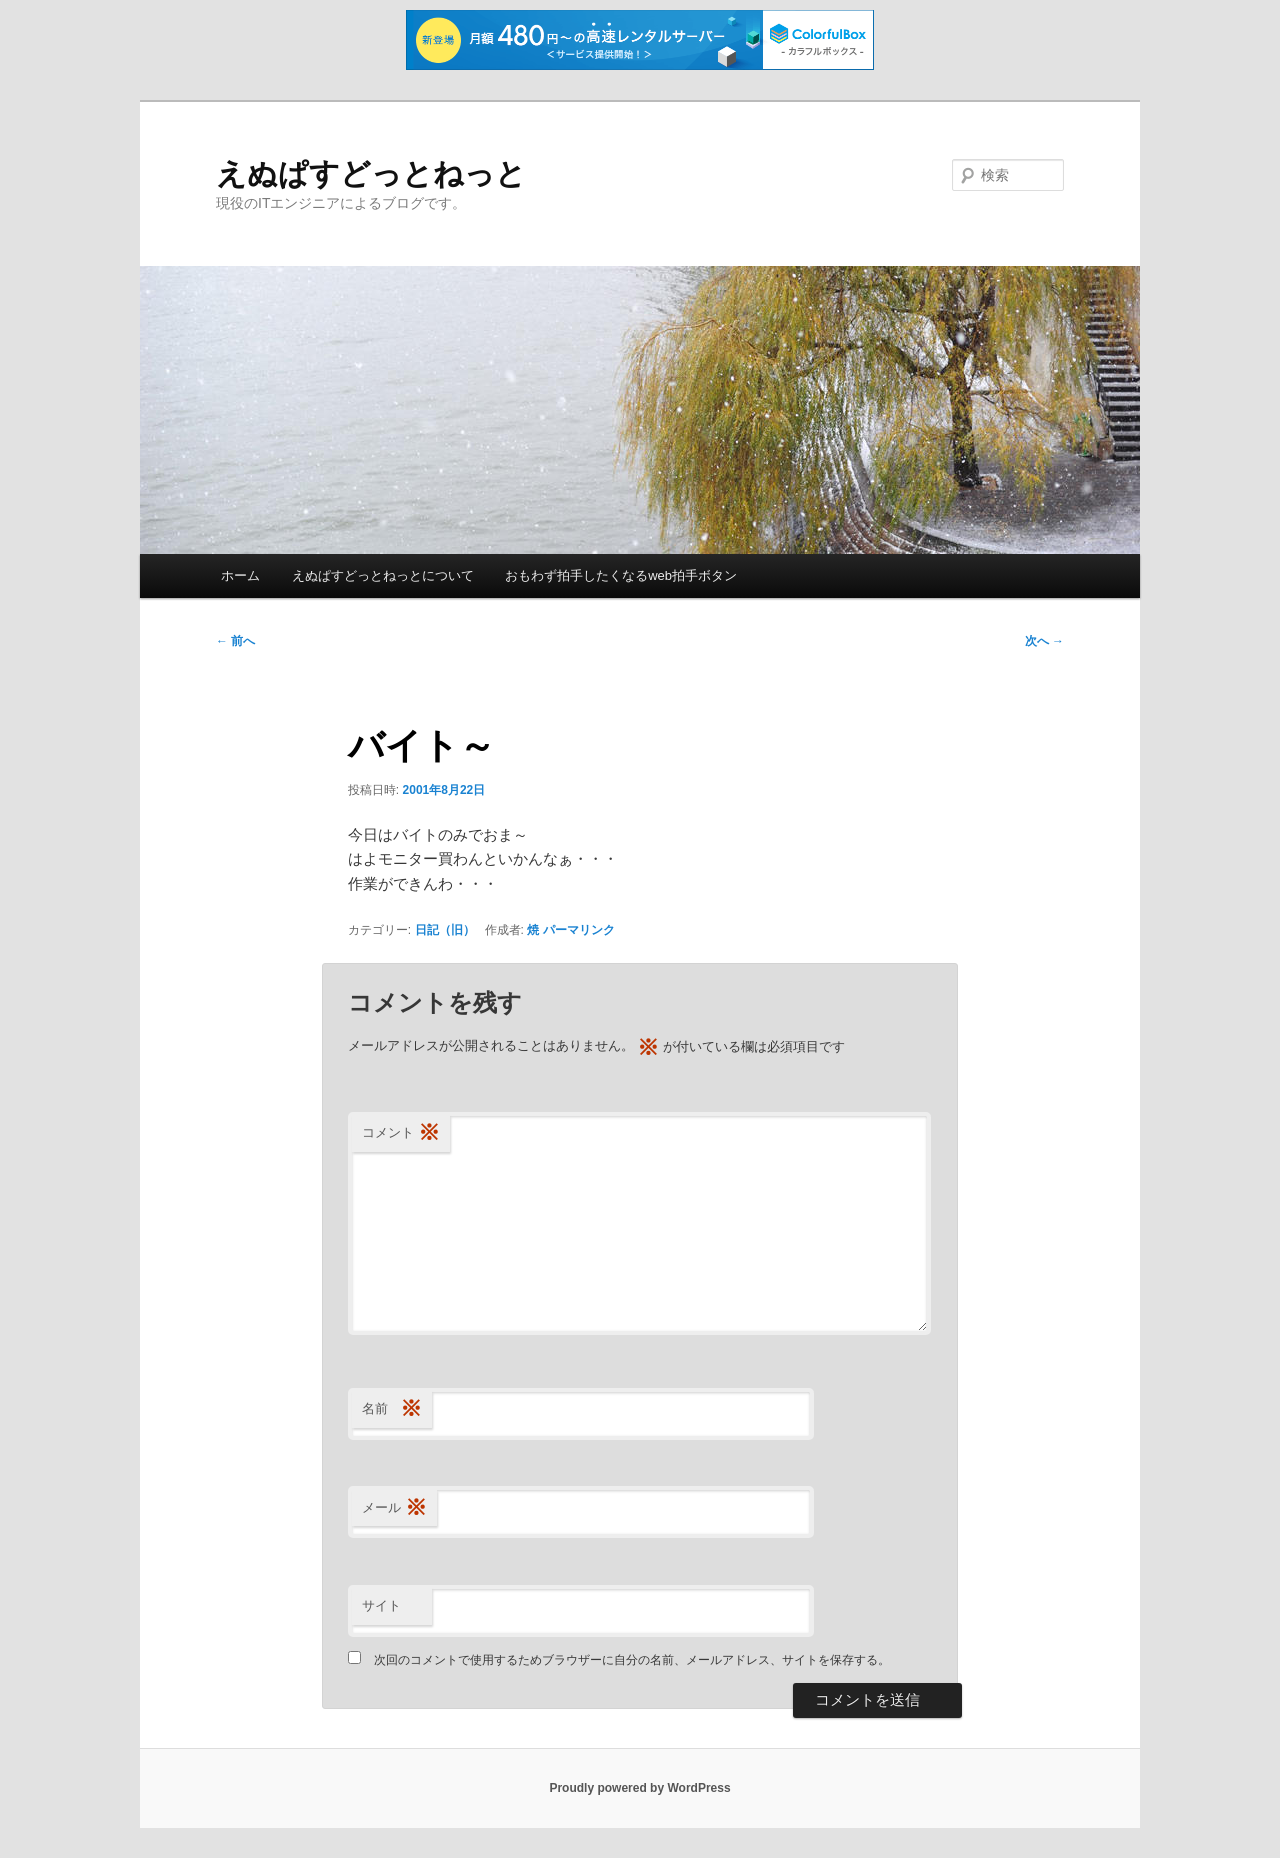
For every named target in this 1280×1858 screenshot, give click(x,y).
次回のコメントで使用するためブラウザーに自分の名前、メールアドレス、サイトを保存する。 (632, 1660)
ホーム (240, 575)
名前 (392, 1409)
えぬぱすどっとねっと (371, 173)
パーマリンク (579, 930)
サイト (381, 1605)
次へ (1044, 641)
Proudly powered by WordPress (639, 1788)
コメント (401, 1133)
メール (394, 1508)
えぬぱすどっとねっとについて (383, 575)
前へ (235, 641)
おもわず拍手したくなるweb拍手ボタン (621, 575)
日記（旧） (445, 930)
